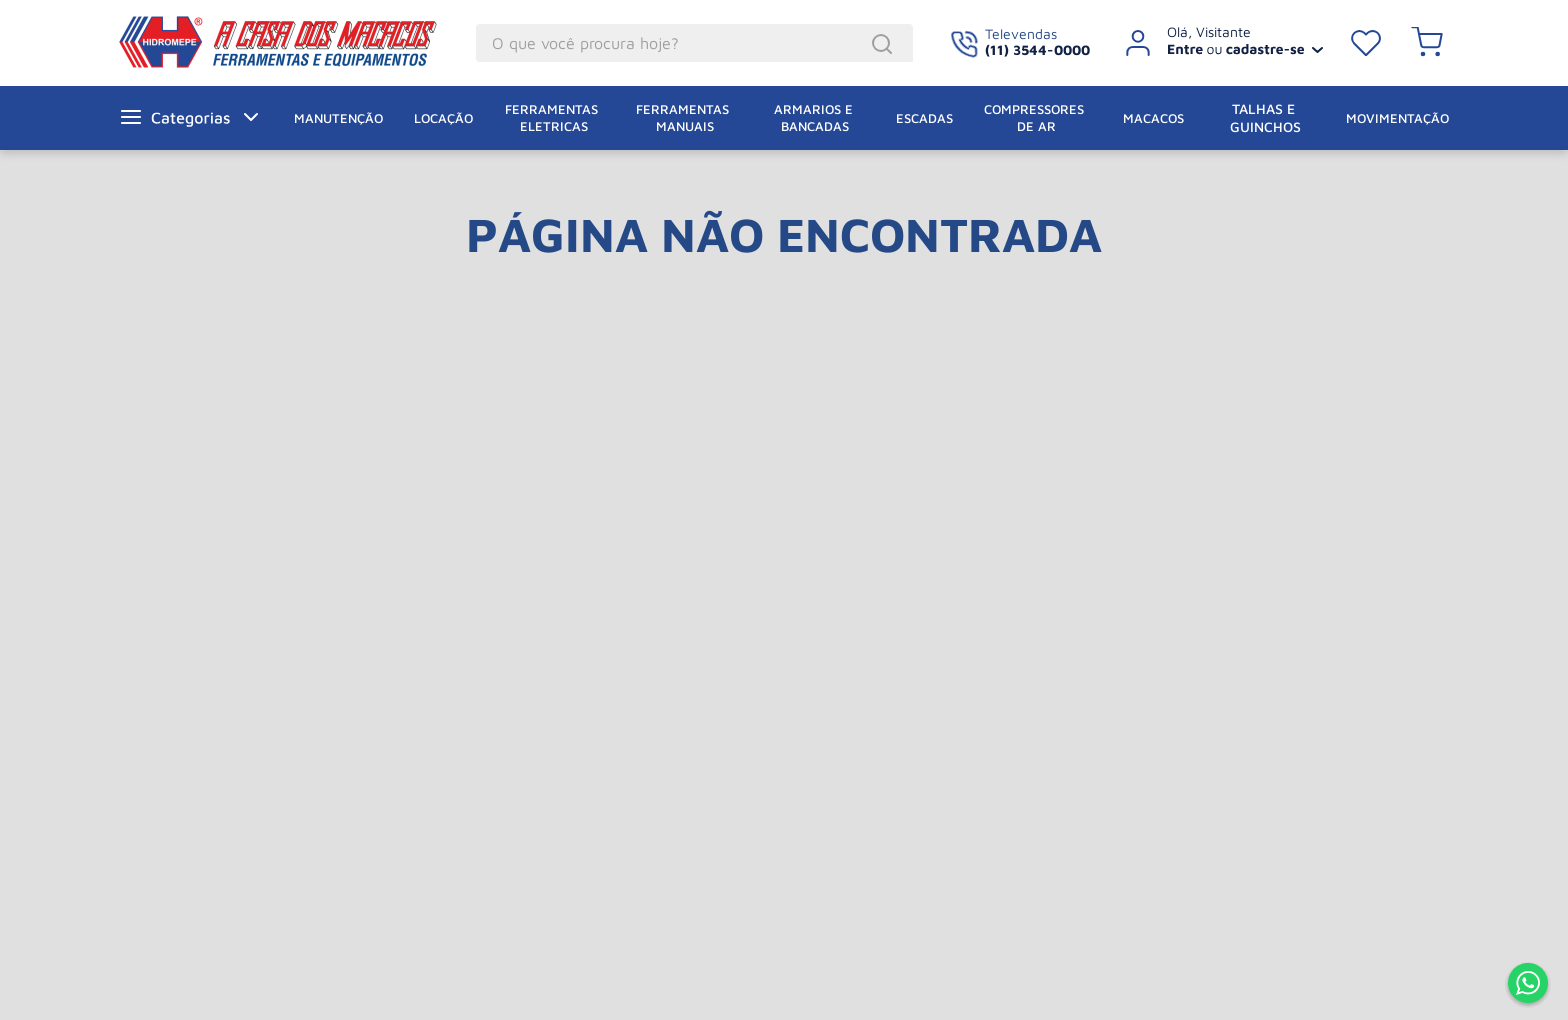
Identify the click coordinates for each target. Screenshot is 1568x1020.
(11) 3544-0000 (1037, 49)
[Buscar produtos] (885, 44)
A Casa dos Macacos (252, 42)
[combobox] (694, 43)
